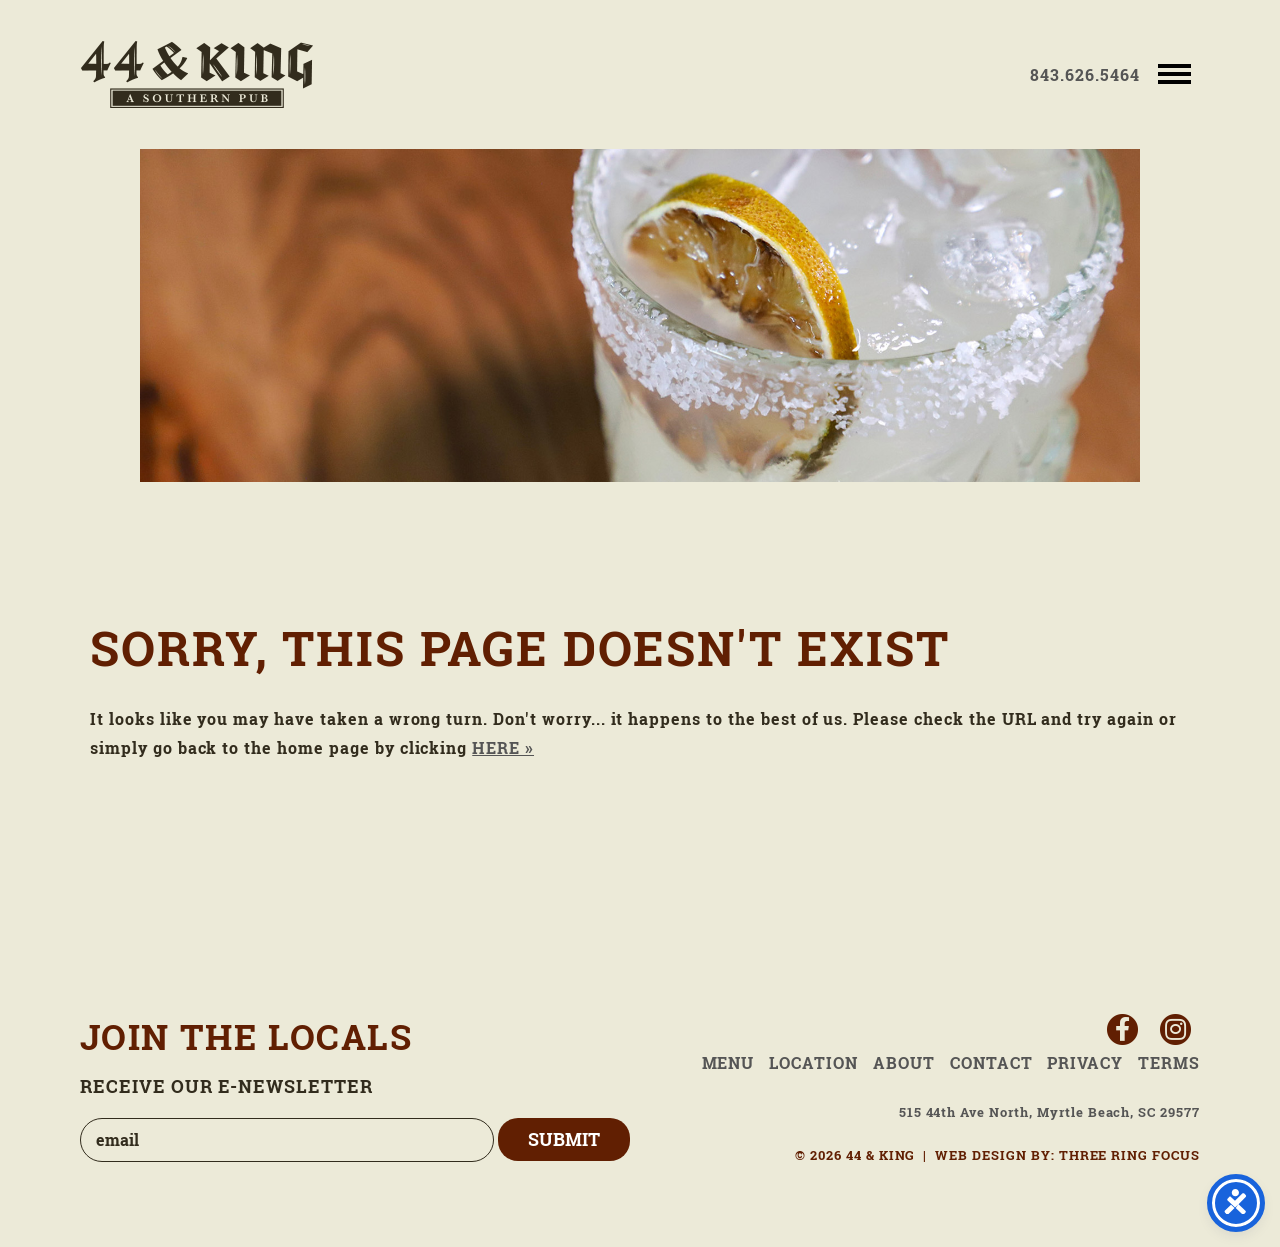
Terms (1169, 1063)
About (904, 1063)
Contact (991, 1063)
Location (813, 1063)
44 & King (197, 74)
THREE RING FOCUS (1129, 1155)
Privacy (1085, 1063)
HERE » (503, 748)
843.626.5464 (1085, 75)
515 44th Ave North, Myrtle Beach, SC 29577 (1049, 1112)
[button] (1174, 72)
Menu (728, 1063)
